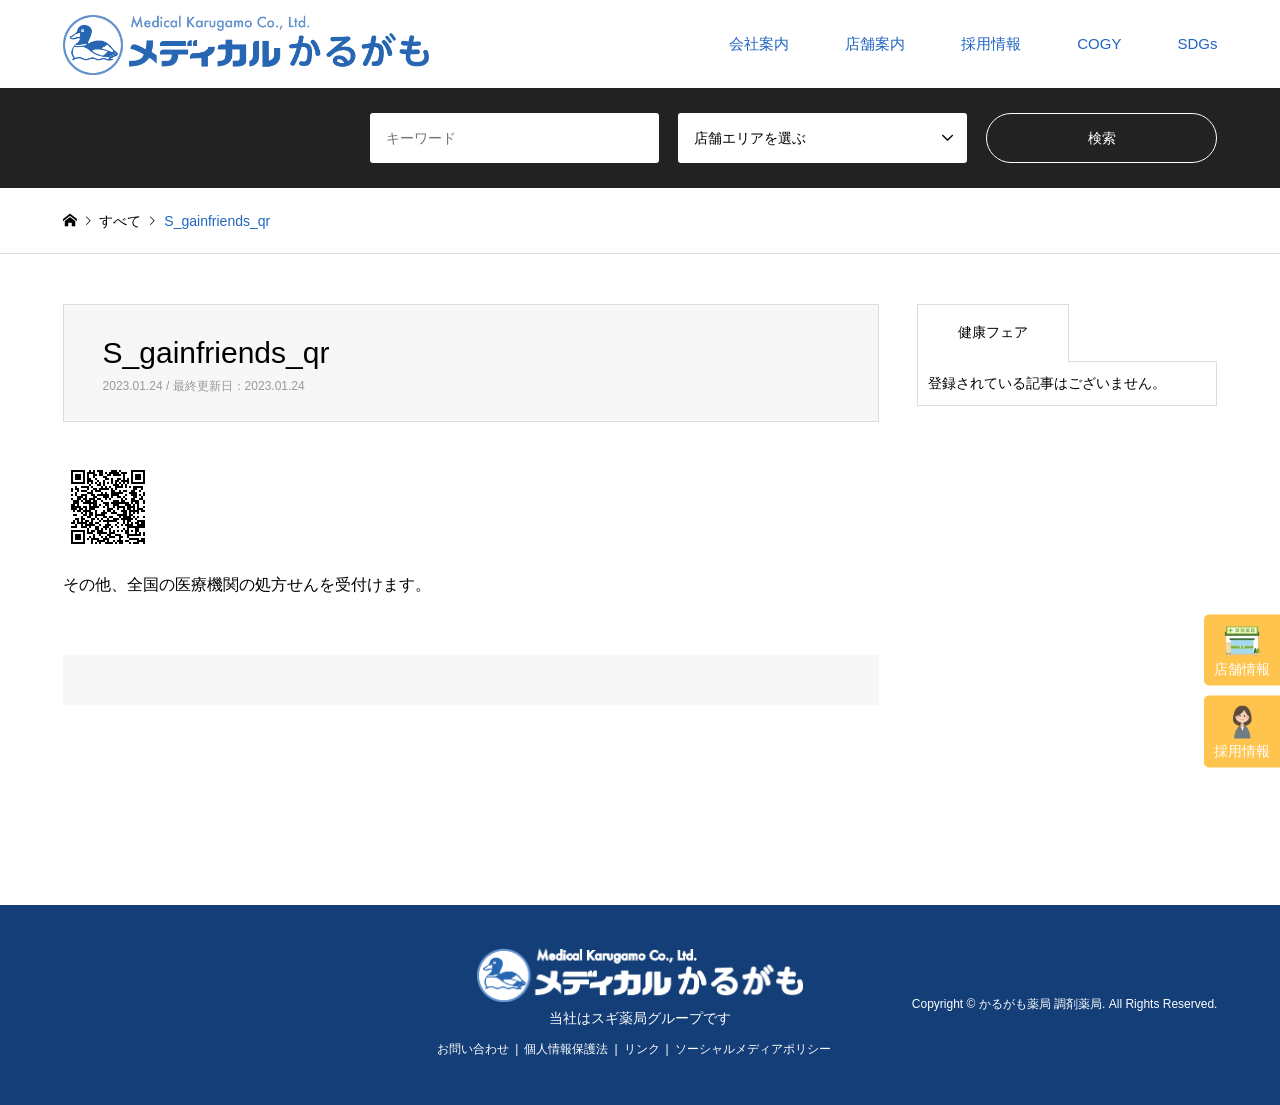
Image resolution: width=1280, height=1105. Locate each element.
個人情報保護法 (566, 1049)
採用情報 (1242, 732)
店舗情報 (1242, 651)
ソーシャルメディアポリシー (753, 1049)
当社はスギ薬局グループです (640, 1018)
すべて (120, 221)
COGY (1099, 43)
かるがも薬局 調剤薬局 (1040, 1004)
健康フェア (993, 332)
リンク (642, 1049)
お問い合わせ (473, 1049)
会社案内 (759, 43)
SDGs (1197, 43)
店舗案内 (875, 43)
